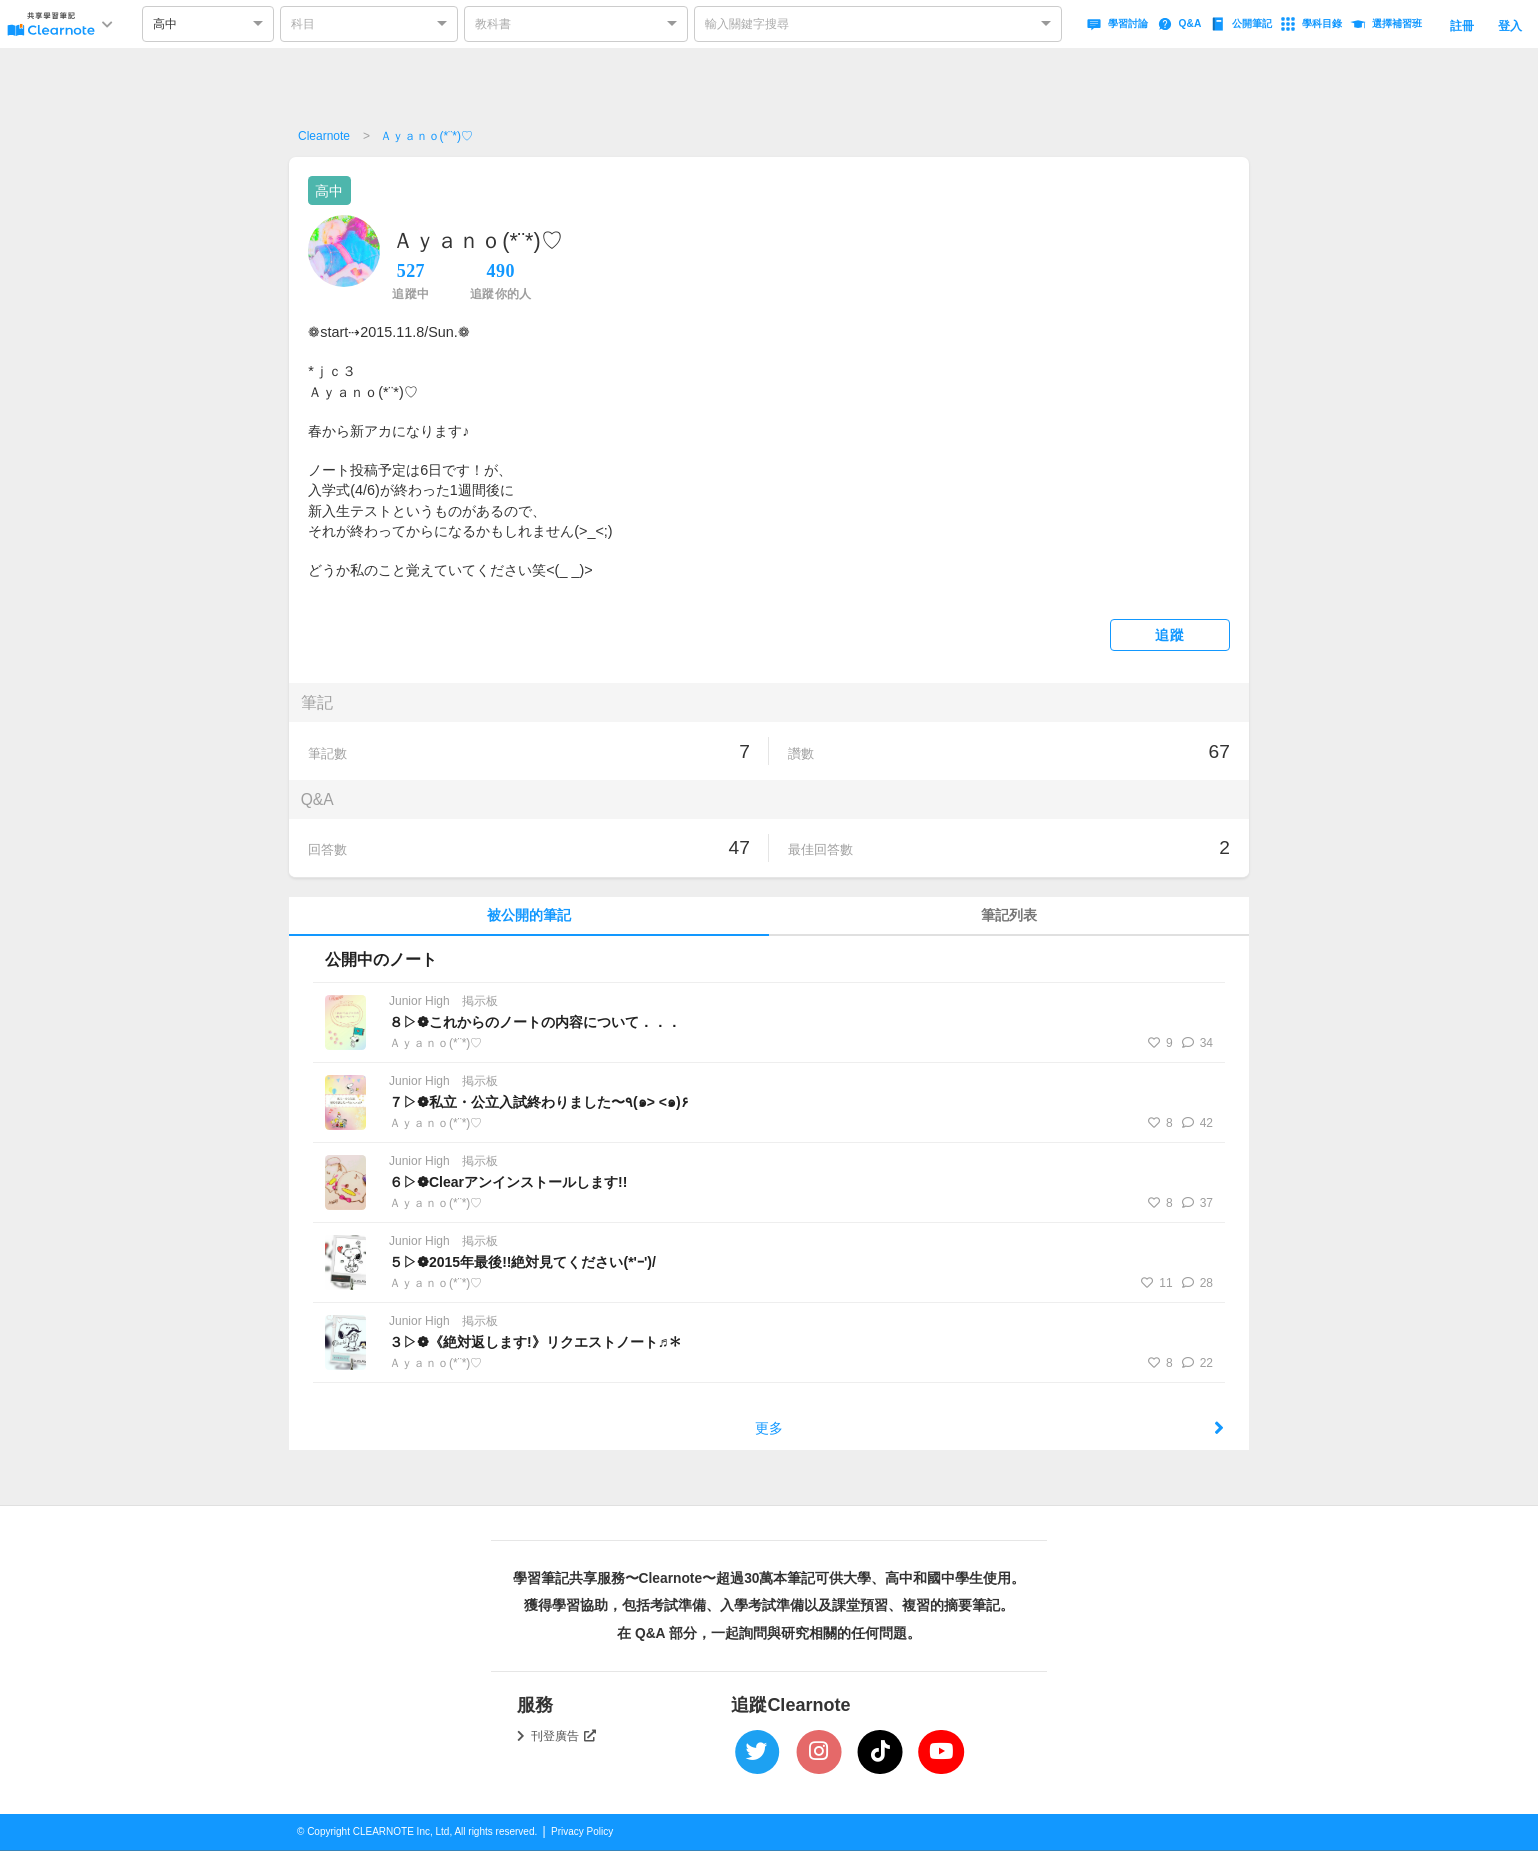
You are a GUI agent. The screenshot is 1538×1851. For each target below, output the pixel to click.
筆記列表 (1009, 915)
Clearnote (324, 136)
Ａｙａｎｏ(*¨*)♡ (426, 136)
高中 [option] (165, 24)
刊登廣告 (564, 1736)
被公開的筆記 (529, 915)
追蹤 (1169, 635)
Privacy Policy (582, 1831)
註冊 (1462, 26)
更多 (989, 1428)
